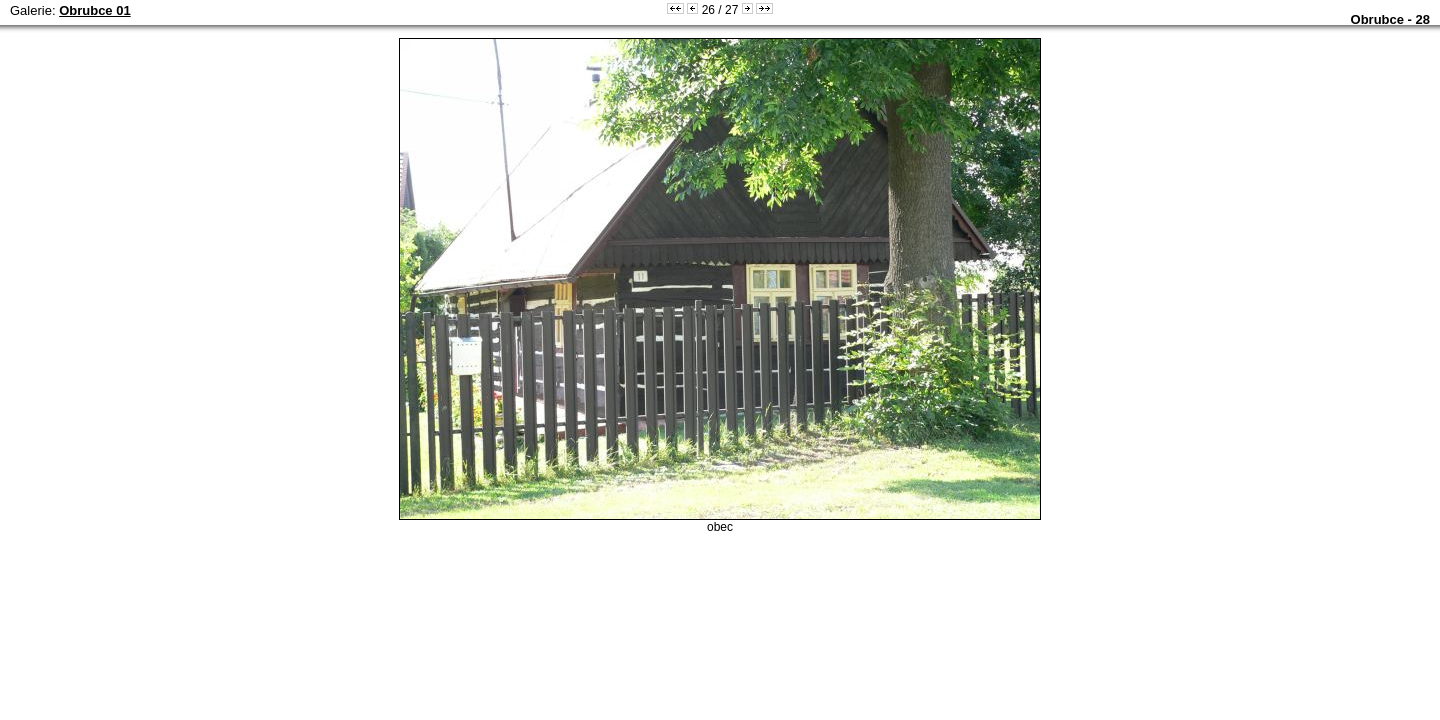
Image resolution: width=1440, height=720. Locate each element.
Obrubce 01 (95, 10)
